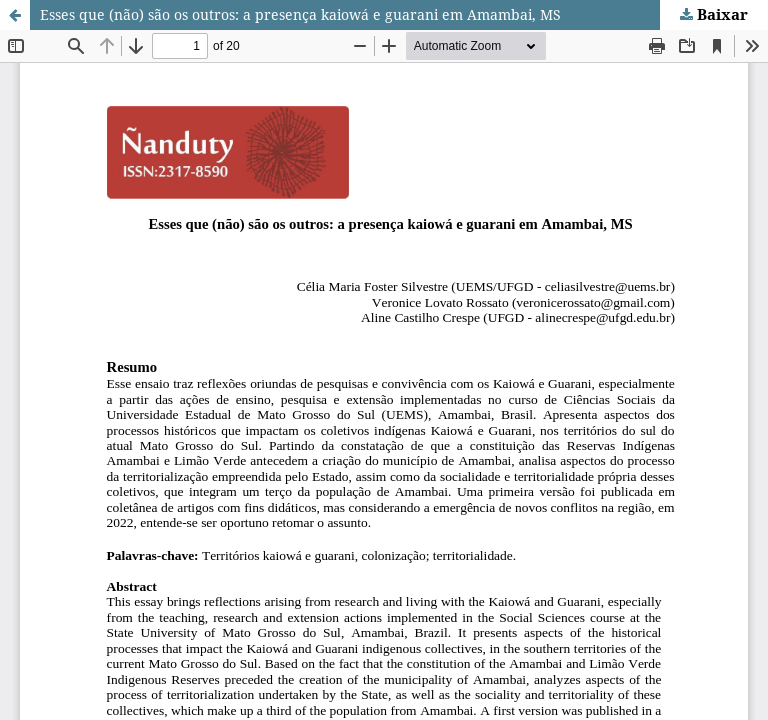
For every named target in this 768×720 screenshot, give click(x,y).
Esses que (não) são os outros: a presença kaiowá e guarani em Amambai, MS (300, 14)
